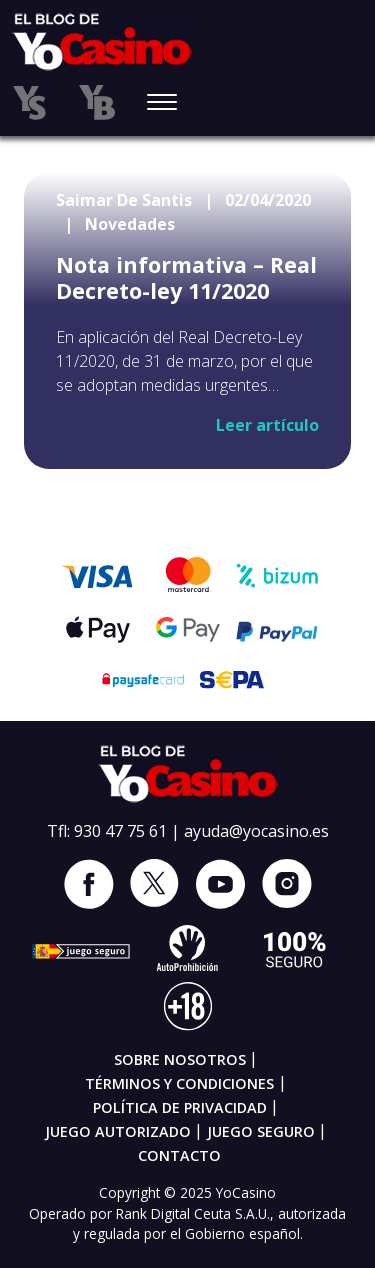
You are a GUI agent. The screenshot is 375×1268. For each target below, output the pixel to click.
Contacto (179, 1155)
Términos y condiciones (179, 1083)
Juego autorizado (118, 1131)
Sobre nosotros (180, 1059)
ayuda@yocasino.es (256, 831)
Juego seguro (261, 1131)
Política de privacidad (180, 1107)
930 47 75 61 (120, 831)
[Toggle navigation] (162, 104)
